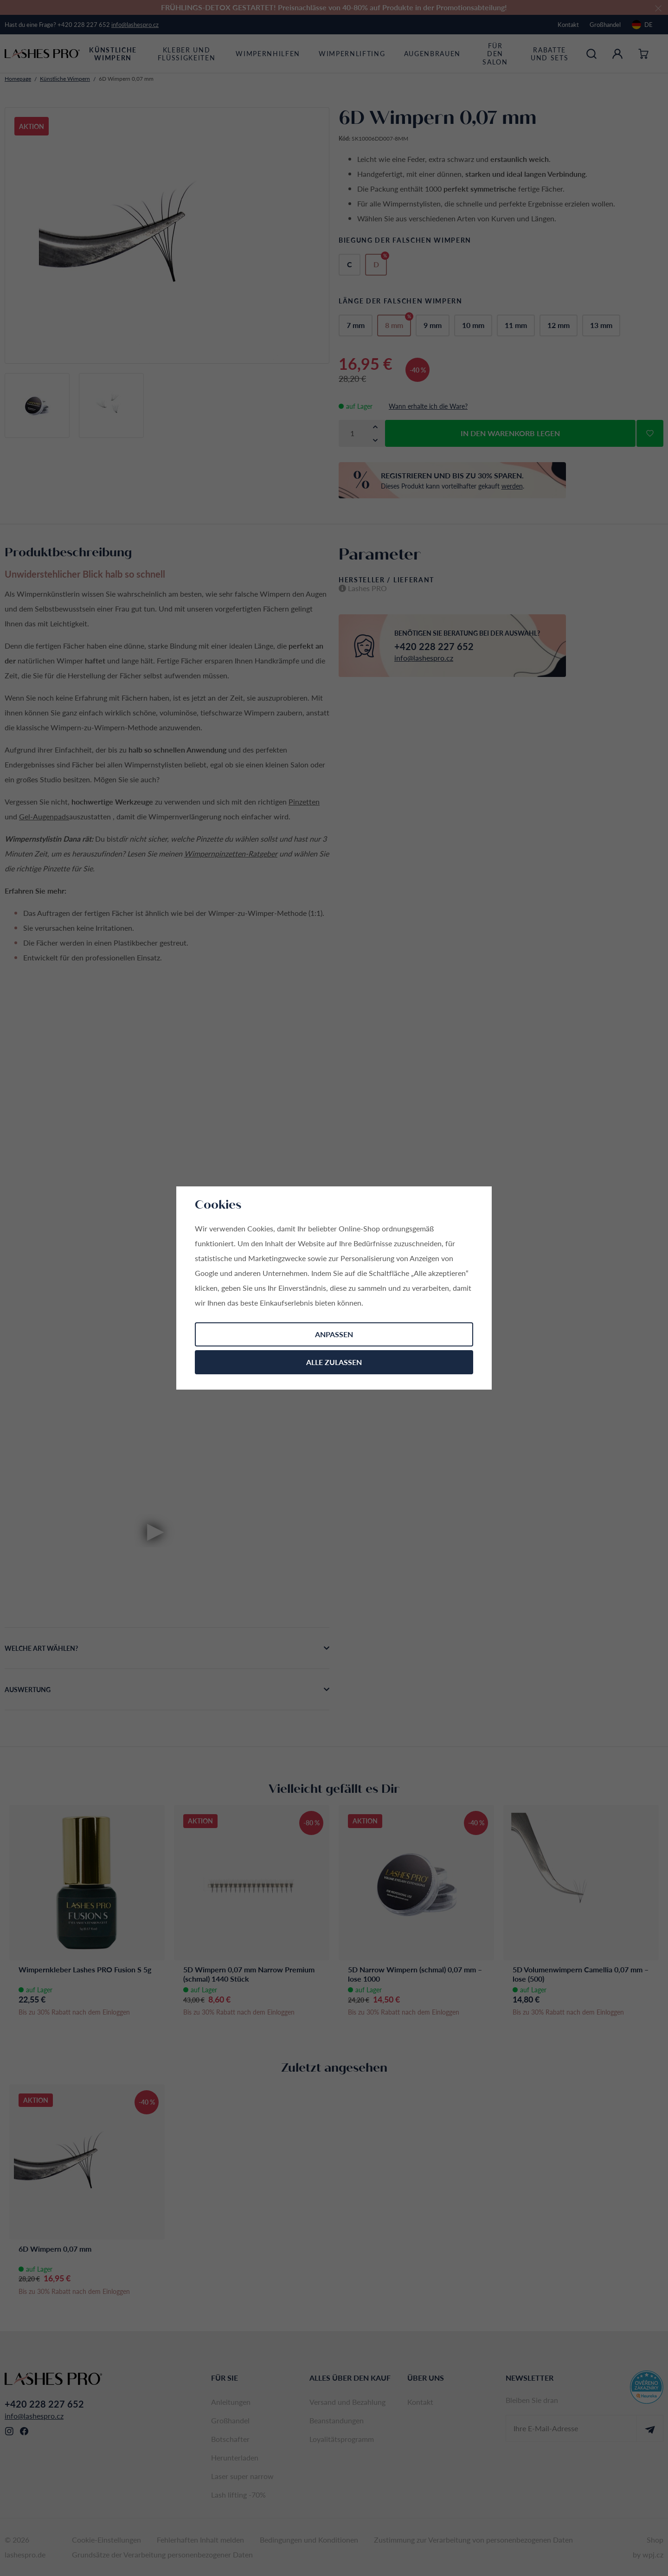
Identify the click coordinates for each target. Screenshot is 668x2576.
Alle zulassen (334, 1362)
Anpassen (334, 1334)
